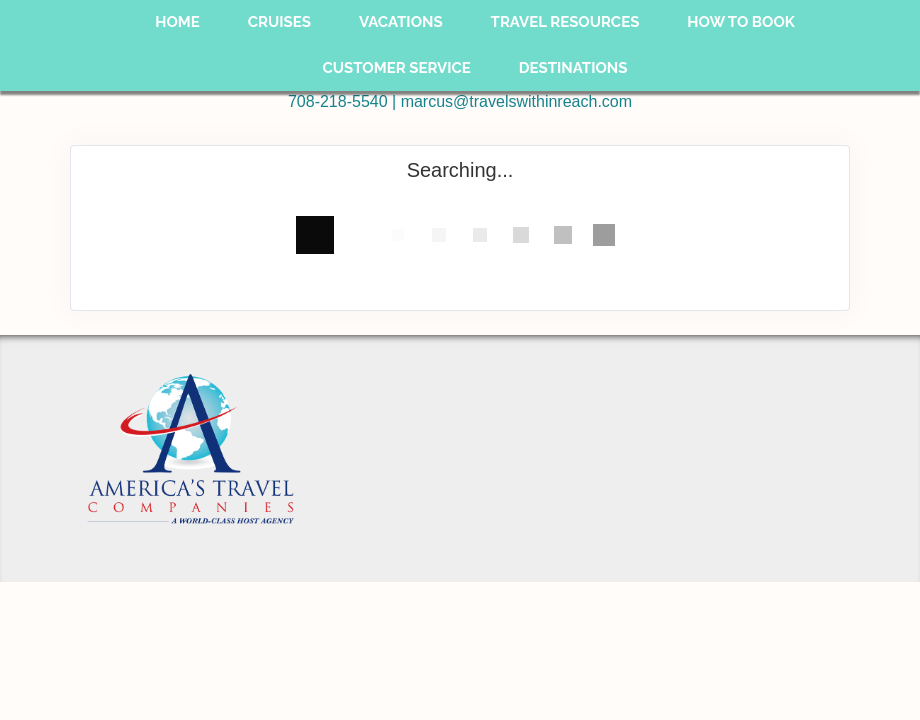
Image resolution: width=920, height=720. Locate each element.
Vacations (401, 22)
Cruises (279, 22)
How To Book (740, 22)
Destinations (573, 68)
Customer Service (397, 68)
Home (177, 22)
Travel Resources (565, 22)
